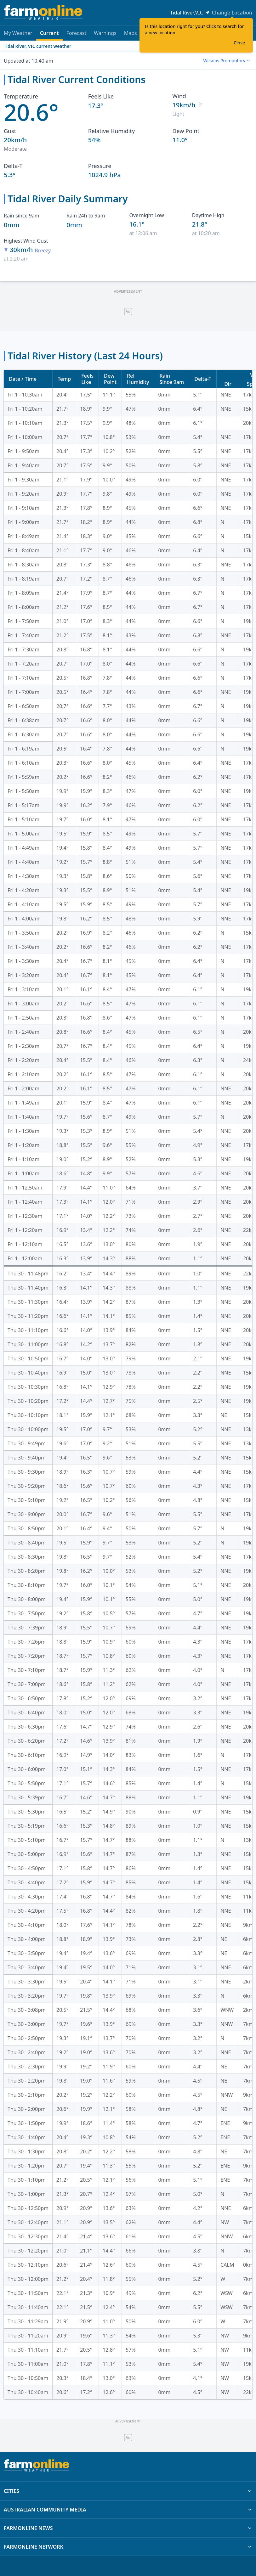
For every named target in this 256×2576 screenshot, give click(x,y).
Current (49, 35)
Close (239, 43)
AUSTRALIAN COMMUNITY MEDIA (128, 2509)
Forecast (76, 33)
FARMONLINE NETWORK (128, 2546)
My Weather (18, 33)
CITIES (128, 2491)
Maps (130, 33)
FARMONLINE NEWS (128, 2528)
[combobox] (226, 60)
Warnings (105, 33)
